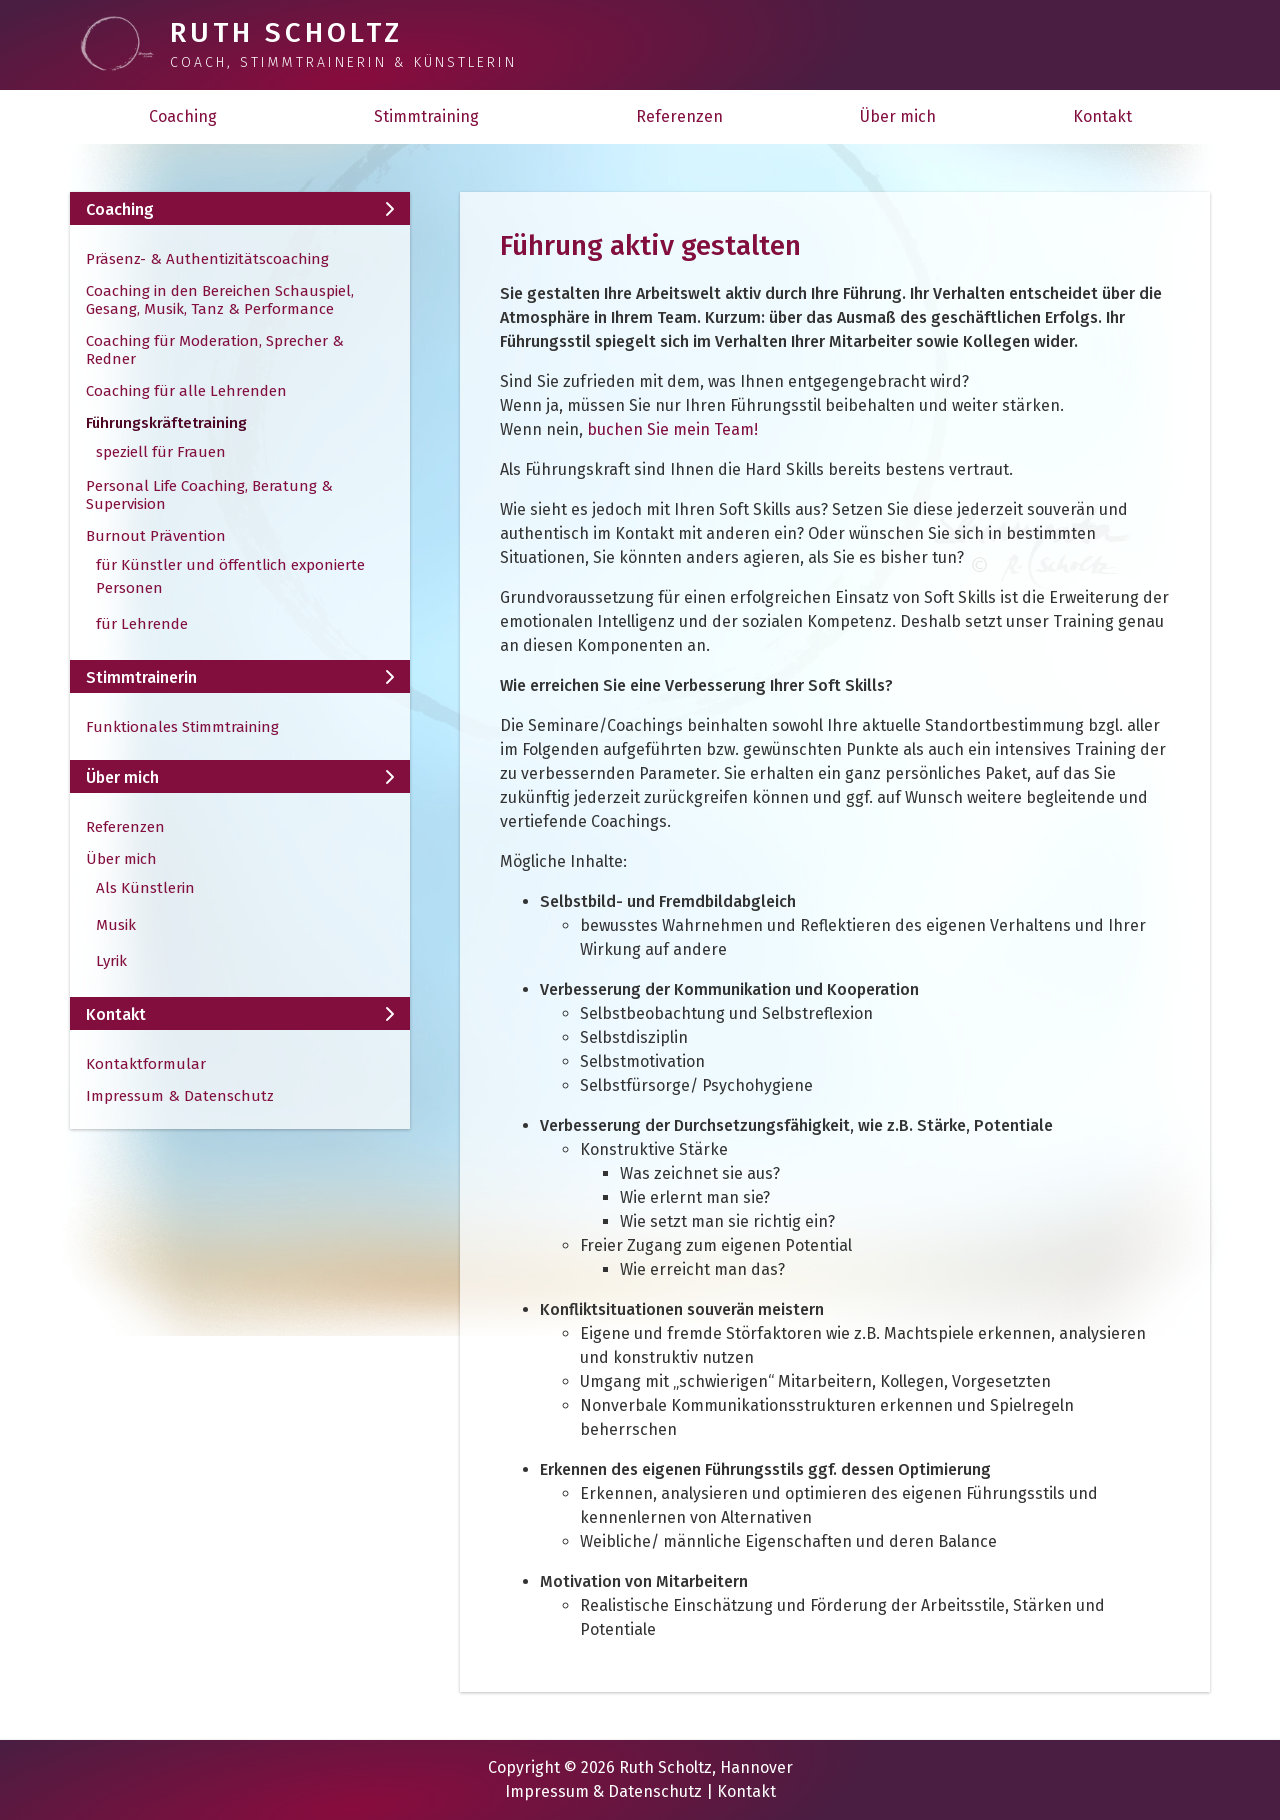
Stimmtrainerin (240, 677)
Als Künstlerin (145, 888)
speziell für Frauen (161, 452)
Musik (116, 925)
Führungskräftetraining (166, 423)
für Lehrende (142, 624)
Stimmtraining (426, 116)
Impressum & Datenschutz (180, 1096)
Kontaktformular (146, 1064)
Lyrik (111, 961)
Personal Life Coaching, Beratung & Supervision (209, 495)
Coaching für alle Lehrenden (186, 391)
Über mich (898, 116)
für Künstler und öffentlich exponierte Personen (230, 576)
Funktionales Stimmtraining (182, 727)
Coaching (183, 116)
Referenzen (679, 116)
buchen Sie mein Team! (672, 429)
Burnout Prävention (156, 536)
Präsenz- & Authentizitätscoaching (207, 259)
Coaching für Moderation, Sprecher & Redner (215, 350)
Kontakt (1102, 116)
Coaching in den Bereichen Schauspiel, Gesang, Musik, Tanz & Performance (220, 300)
